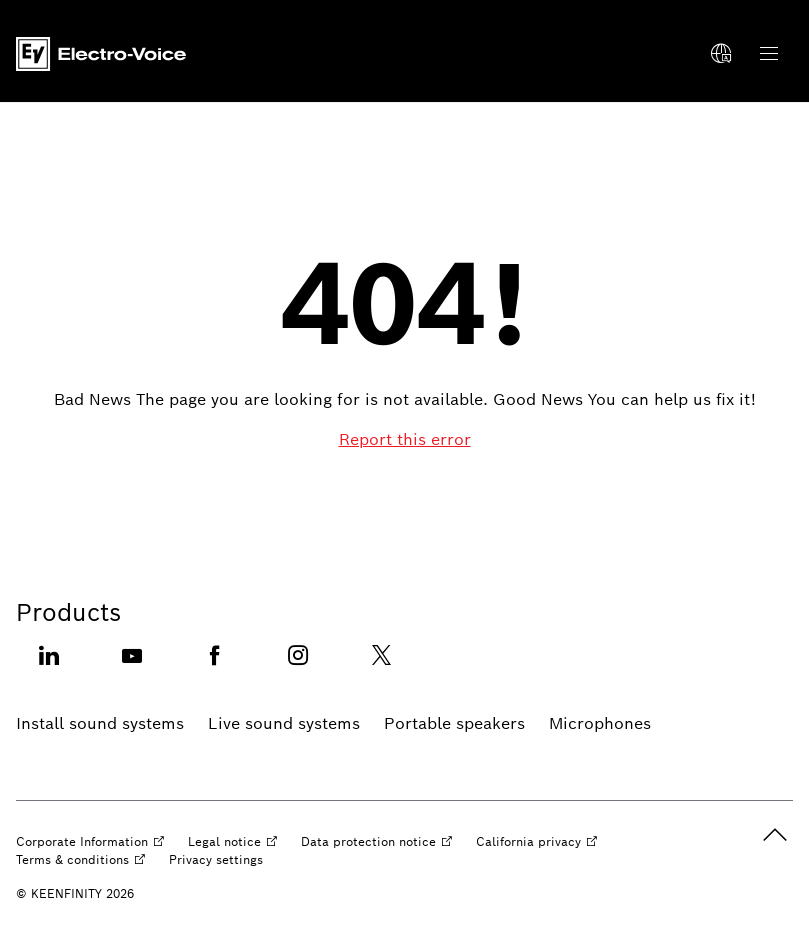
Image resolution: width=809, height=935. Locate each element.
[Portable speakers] (454, 724)
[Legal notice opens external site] (232, 842)
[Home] (101, 54)
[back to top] (775, 835)
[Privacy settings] (216, 860)
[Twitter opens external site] (381, 667)
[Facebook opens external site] (215, 667)
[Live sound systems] (284, 724)
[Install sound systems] (100, 724)
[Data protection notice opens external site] (376, 842)
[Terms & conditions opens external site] (80, 860)
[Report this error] (405, 440)
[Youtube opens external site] (132, 667)
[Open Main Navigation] (769, 54)
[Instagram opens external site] (298, 667)
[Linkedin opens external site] (49, 667)
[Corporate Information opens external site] (90, 842)
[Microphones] (600, 724)
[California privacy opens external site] (536, 842)
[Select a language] (721, 54)
